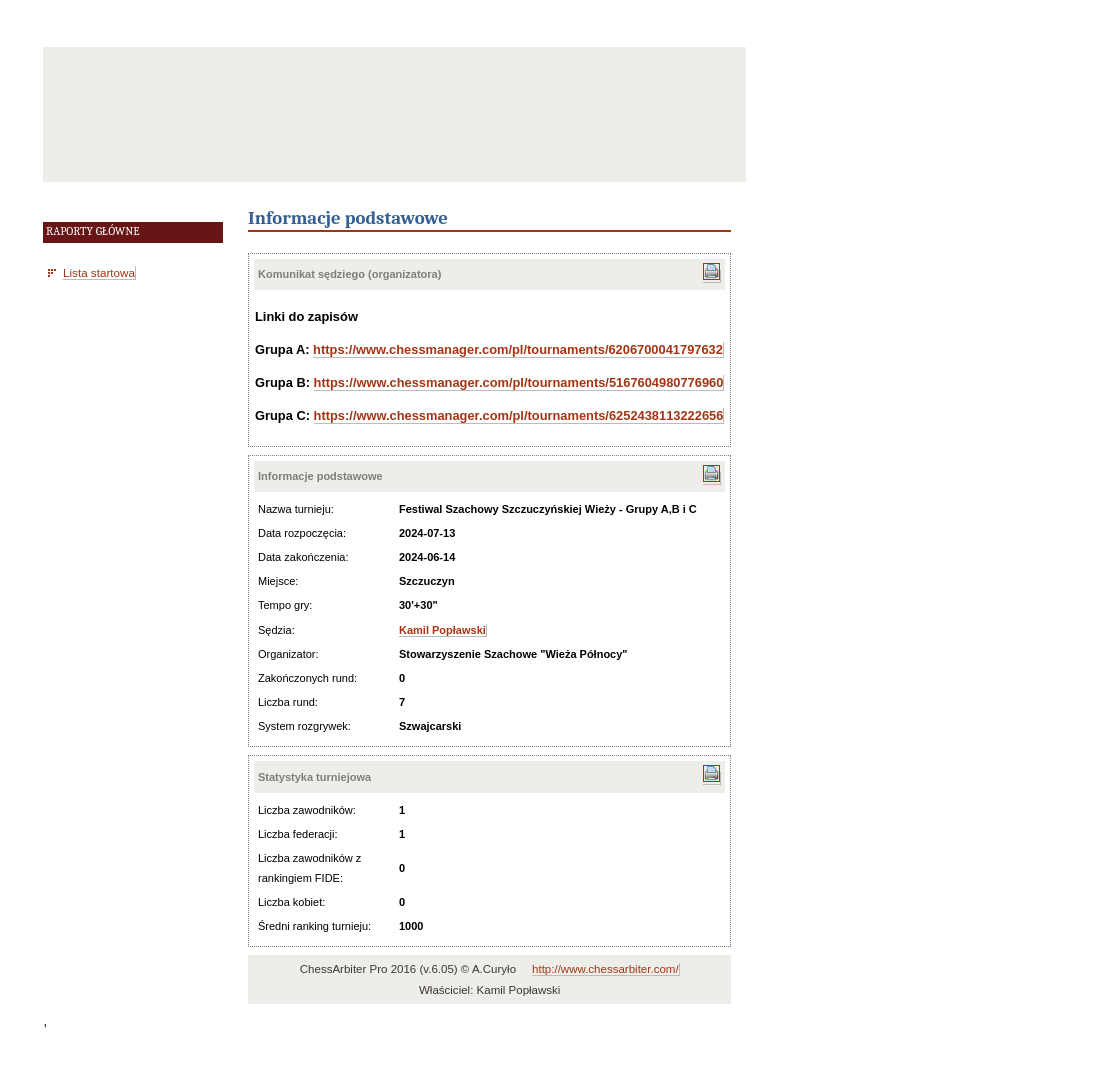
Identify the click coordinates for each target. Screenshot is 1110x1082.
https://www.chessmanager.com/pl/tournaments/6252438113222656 (519, 415)
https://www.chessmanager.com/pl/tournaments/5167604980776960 (519, 382)
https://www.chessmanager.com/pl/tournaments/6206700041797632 (518, 349)
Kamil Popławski (442, 630)
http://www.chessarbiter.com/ (605, 969)
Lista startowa (99, 272)
